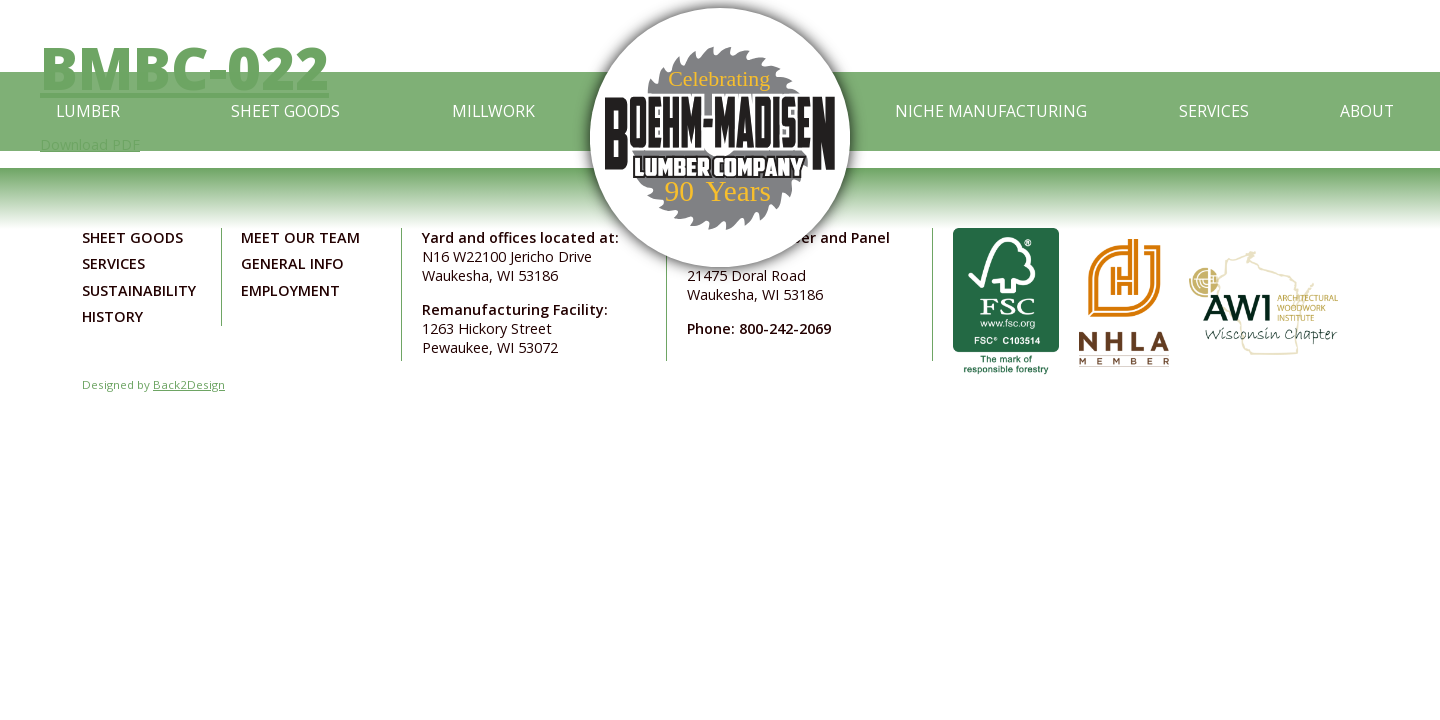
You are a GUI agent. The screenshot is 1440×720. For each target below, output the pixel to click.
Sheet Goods (285, 111)
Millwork (493, 111)
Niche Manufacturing (991, 111)
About (1367, 111)
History (112, 316)
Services (1214, 111)
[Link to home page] (719, 112)
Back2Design (189, 384)
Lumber (88, 111)
